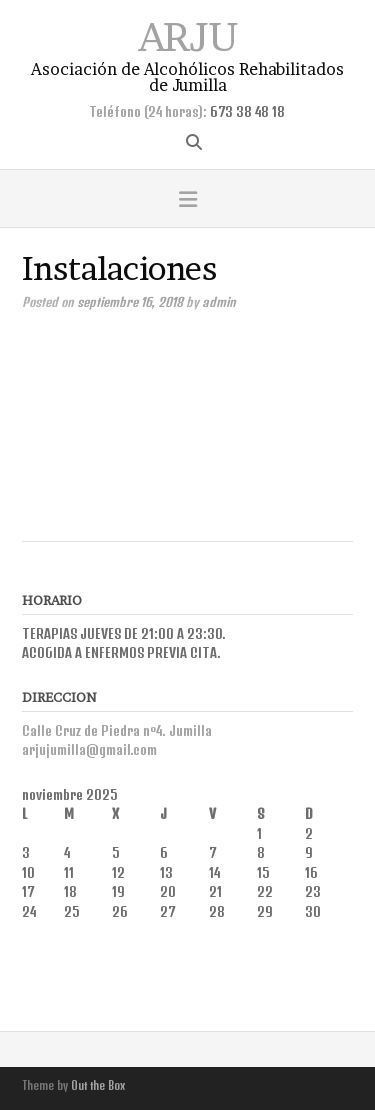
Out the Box (98, 1085)
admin (219, 302)
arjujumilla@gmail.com (89, 750)
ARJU (188, 34)
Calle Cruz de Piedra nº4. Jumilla (117, 731)
